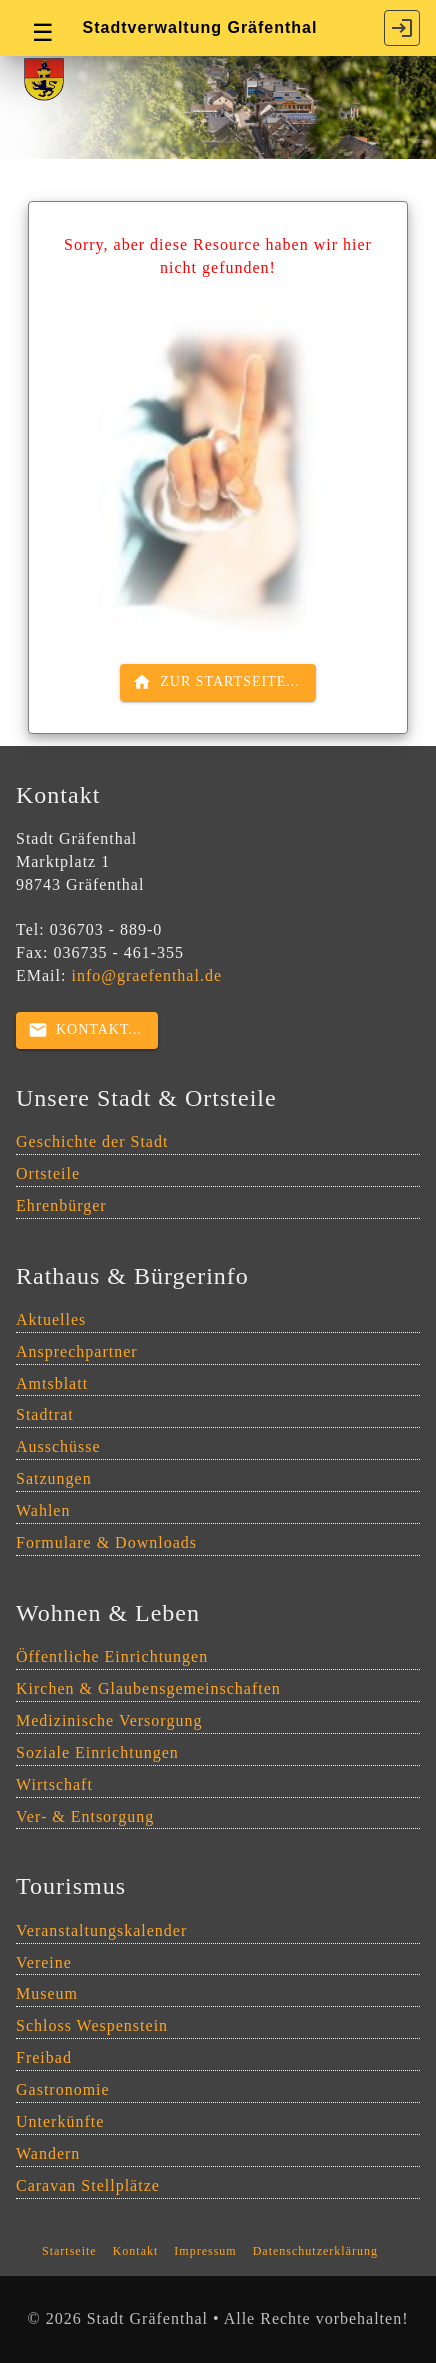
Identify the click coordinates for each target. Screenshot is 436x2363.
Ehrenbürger (61, 1205)
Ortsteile (48, 1173)
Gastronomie (63, 2089)
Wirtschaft (54, 1784)
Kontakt (136, 2251)
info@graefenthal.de (146, 975)
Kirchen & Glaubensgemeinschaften (148, 1688)
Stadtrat (45, 1414)
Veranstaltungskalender (101, 1930)
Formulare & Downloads (106, 1542)
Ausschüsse (58, 1446)
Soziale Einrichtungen (97, 1752)
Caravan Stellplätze (88, 2185)
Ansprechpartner (77, 1351)
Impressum (205, 2251)
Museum (47, 1993)
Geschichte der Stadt (92, 1141)
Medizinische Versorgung (109, 1720)
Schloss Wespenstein (92, 2025)
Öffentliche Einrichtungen (112, 1656)
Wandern (48, 2153)
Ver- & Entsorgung (85, 1816)
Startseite (69, 2251)
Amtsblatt (52, 1383)
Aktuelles (51, 1319)
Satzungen (54, 1478)
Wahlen (43, 1510)
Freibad (44, 2057)
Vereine (44, 1962)
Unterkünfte (60, 2121)
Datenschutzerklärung (315, 2251)
